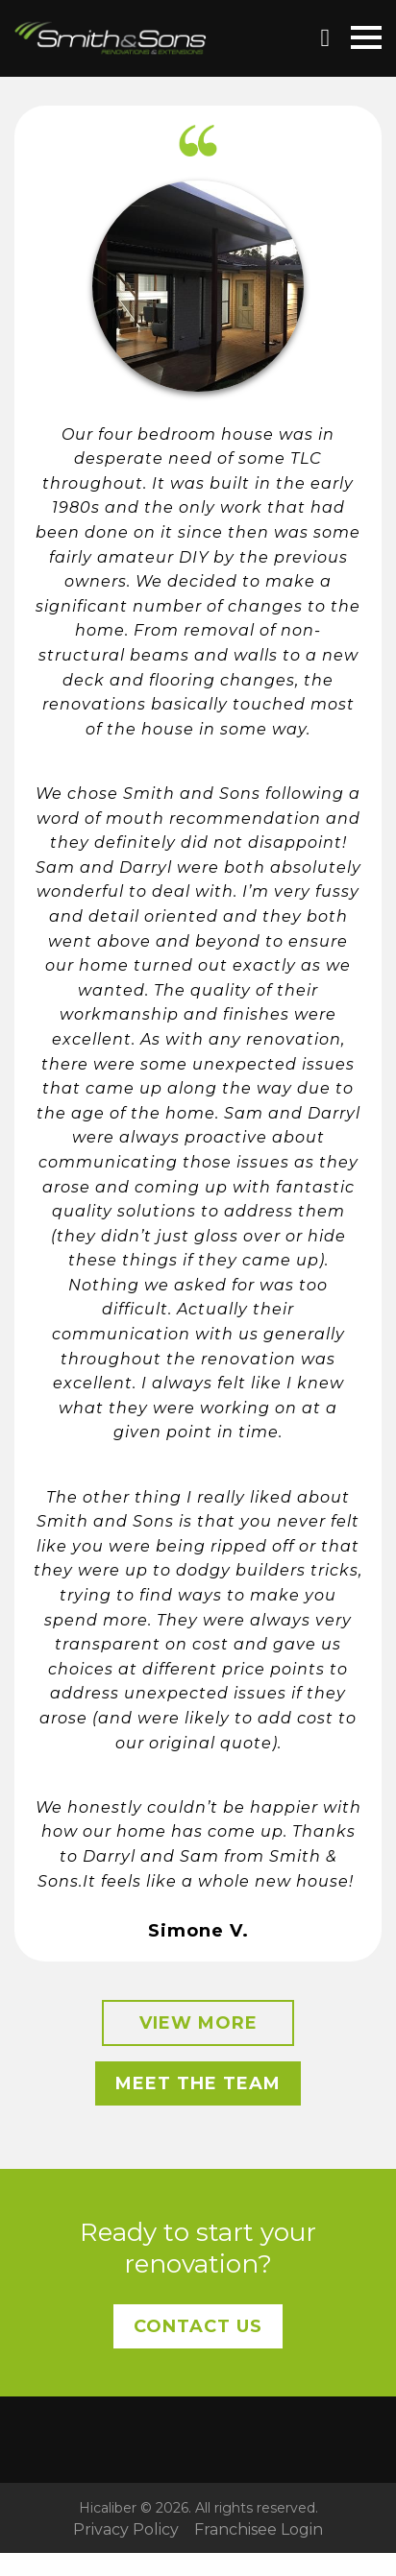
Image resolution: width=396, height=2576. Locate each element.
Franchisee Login (258, 2530)
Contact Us (198, 2326)
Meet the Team (198, 2083)
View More (198, 2023)
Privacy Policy (126, 2530)
